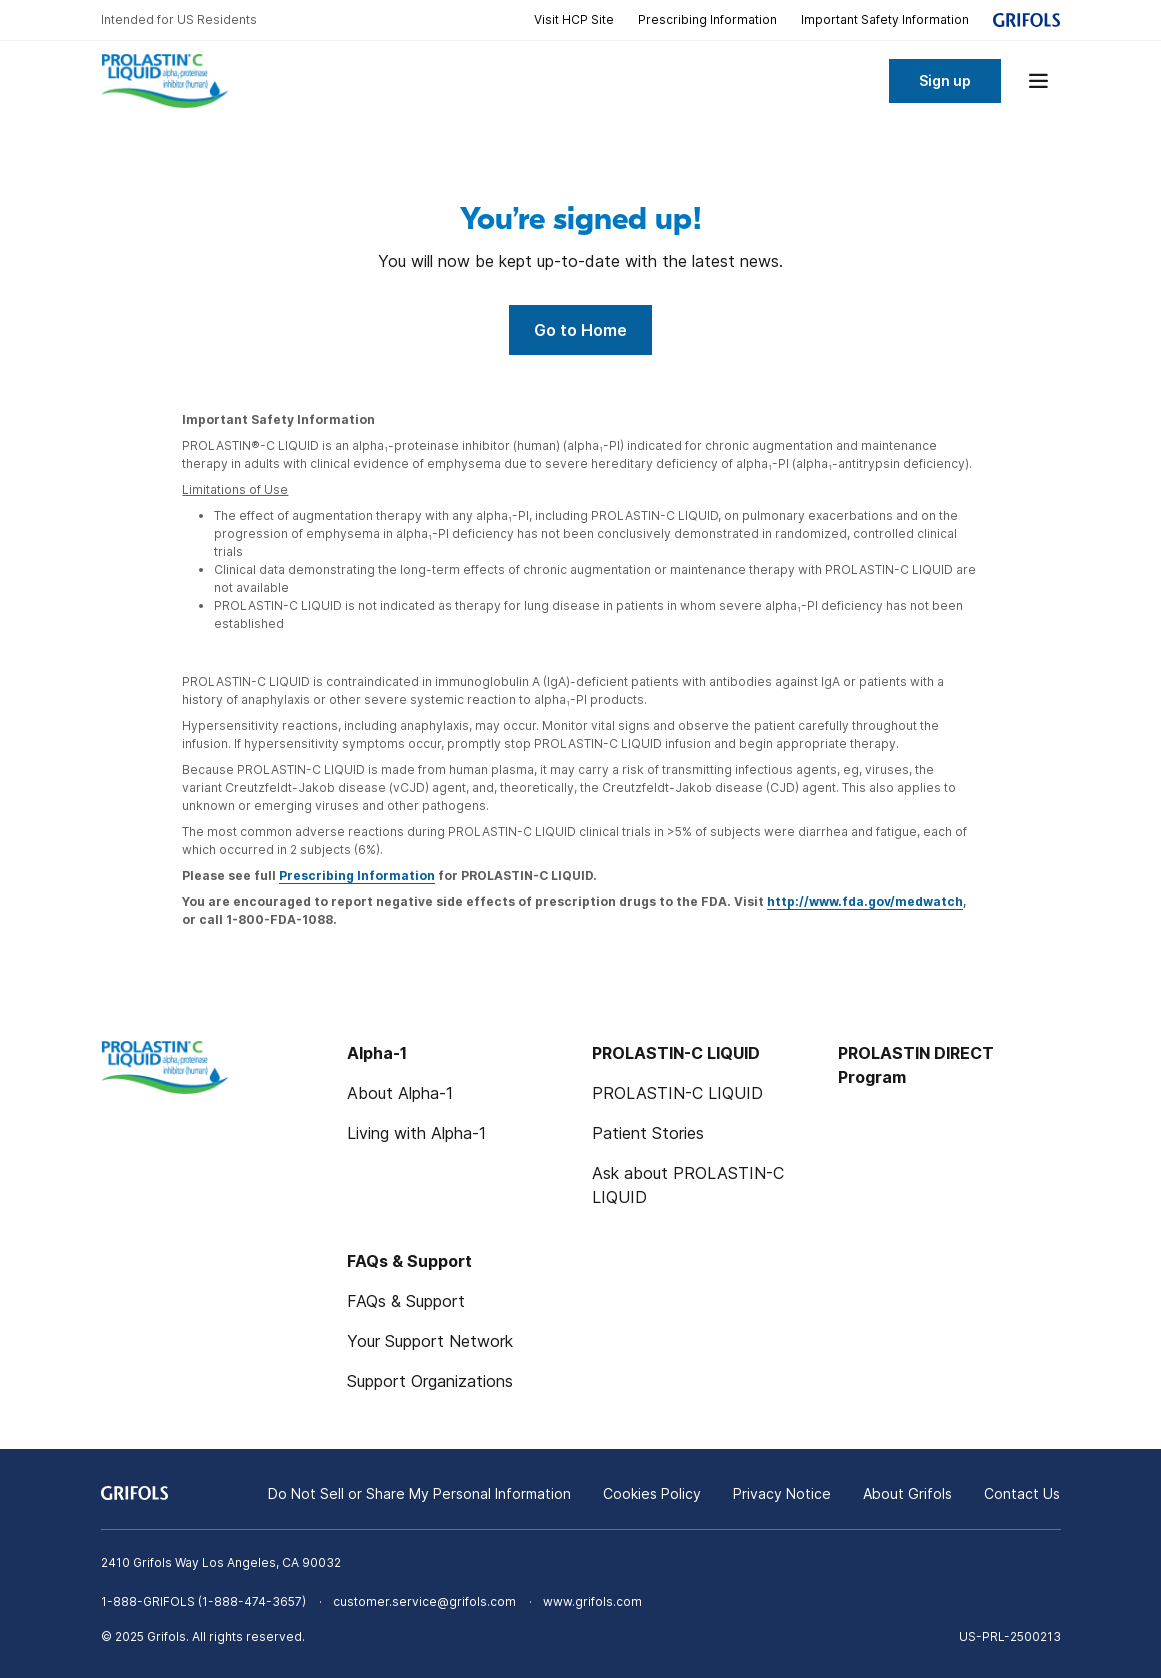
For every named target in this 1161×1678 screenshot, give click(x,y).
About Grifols (907, 1493)
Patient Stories (648, 1133)
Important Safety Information (885, 19)
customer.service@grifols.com (424, 1601)
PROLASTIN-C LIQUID (677, 1093)
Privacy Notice (782, 1493)
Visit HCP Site (574, 19)
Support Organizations (430, 1381)
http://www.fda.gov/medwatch (865, 901)
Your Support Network (430, 1341)
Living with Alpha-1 (416, 1133)
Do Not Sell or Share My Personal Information (419, 1493)
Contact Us (1022, 1493)
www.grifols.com (592, 1601)
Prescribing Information (707, 19)
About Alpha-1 (400, 1093)
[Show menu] (1039, 81)
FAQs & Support (406, 1301)
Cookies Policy (652, 1493)
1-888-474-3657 (252, 1601)
